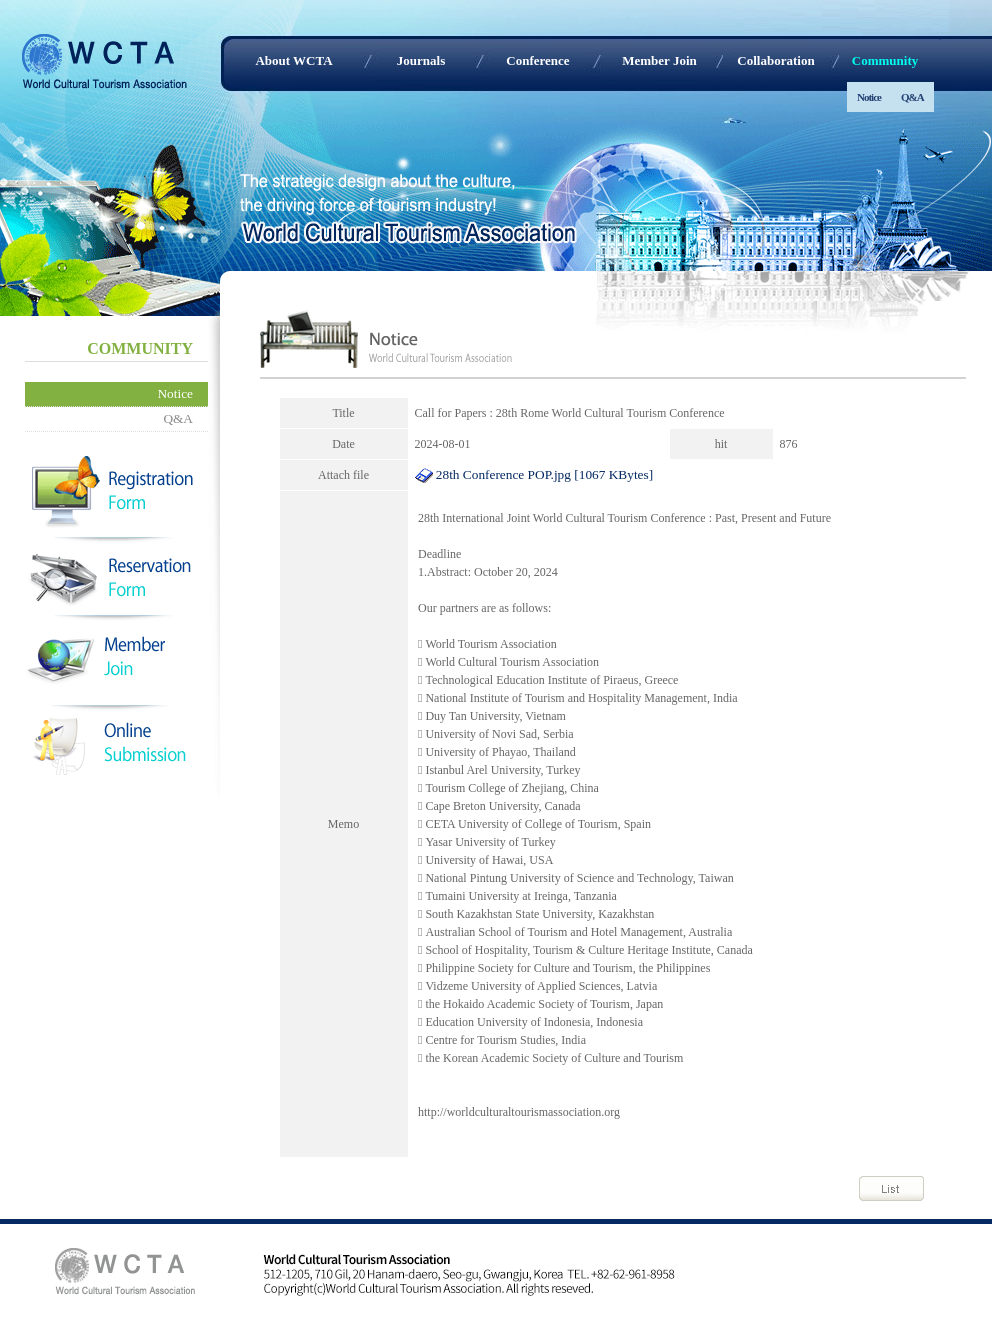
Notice (869, 97)
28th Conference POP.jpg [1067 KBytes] (534, 474)
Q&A (912, 97)
